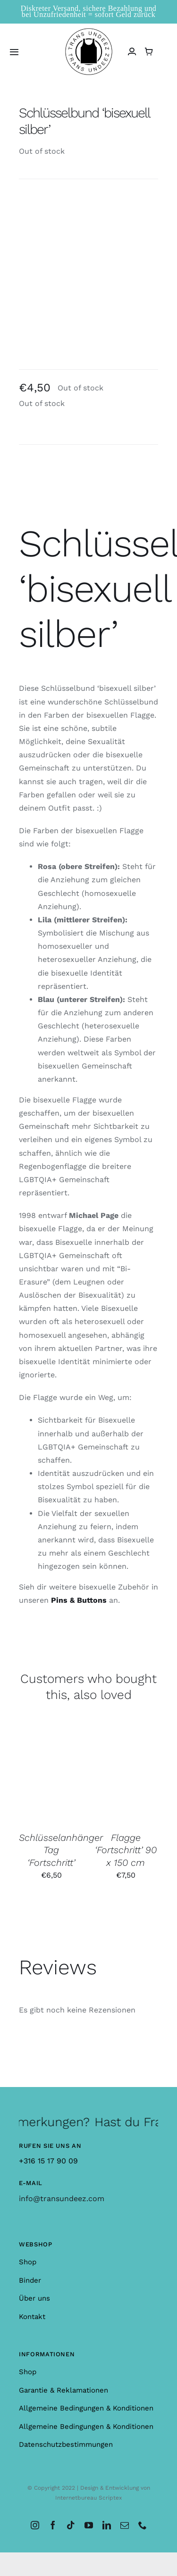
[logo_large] (88, 31)
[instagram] (35, 2525)
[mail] (124, 2525)
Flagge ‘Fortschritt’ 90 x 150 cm (126, 1850)
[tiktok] (71, 2525)
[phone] (142, 2525)
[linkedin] (106, 2525)
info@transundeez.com (61, 2198)
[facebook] (53, 2525)
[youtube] (88, 2525)
